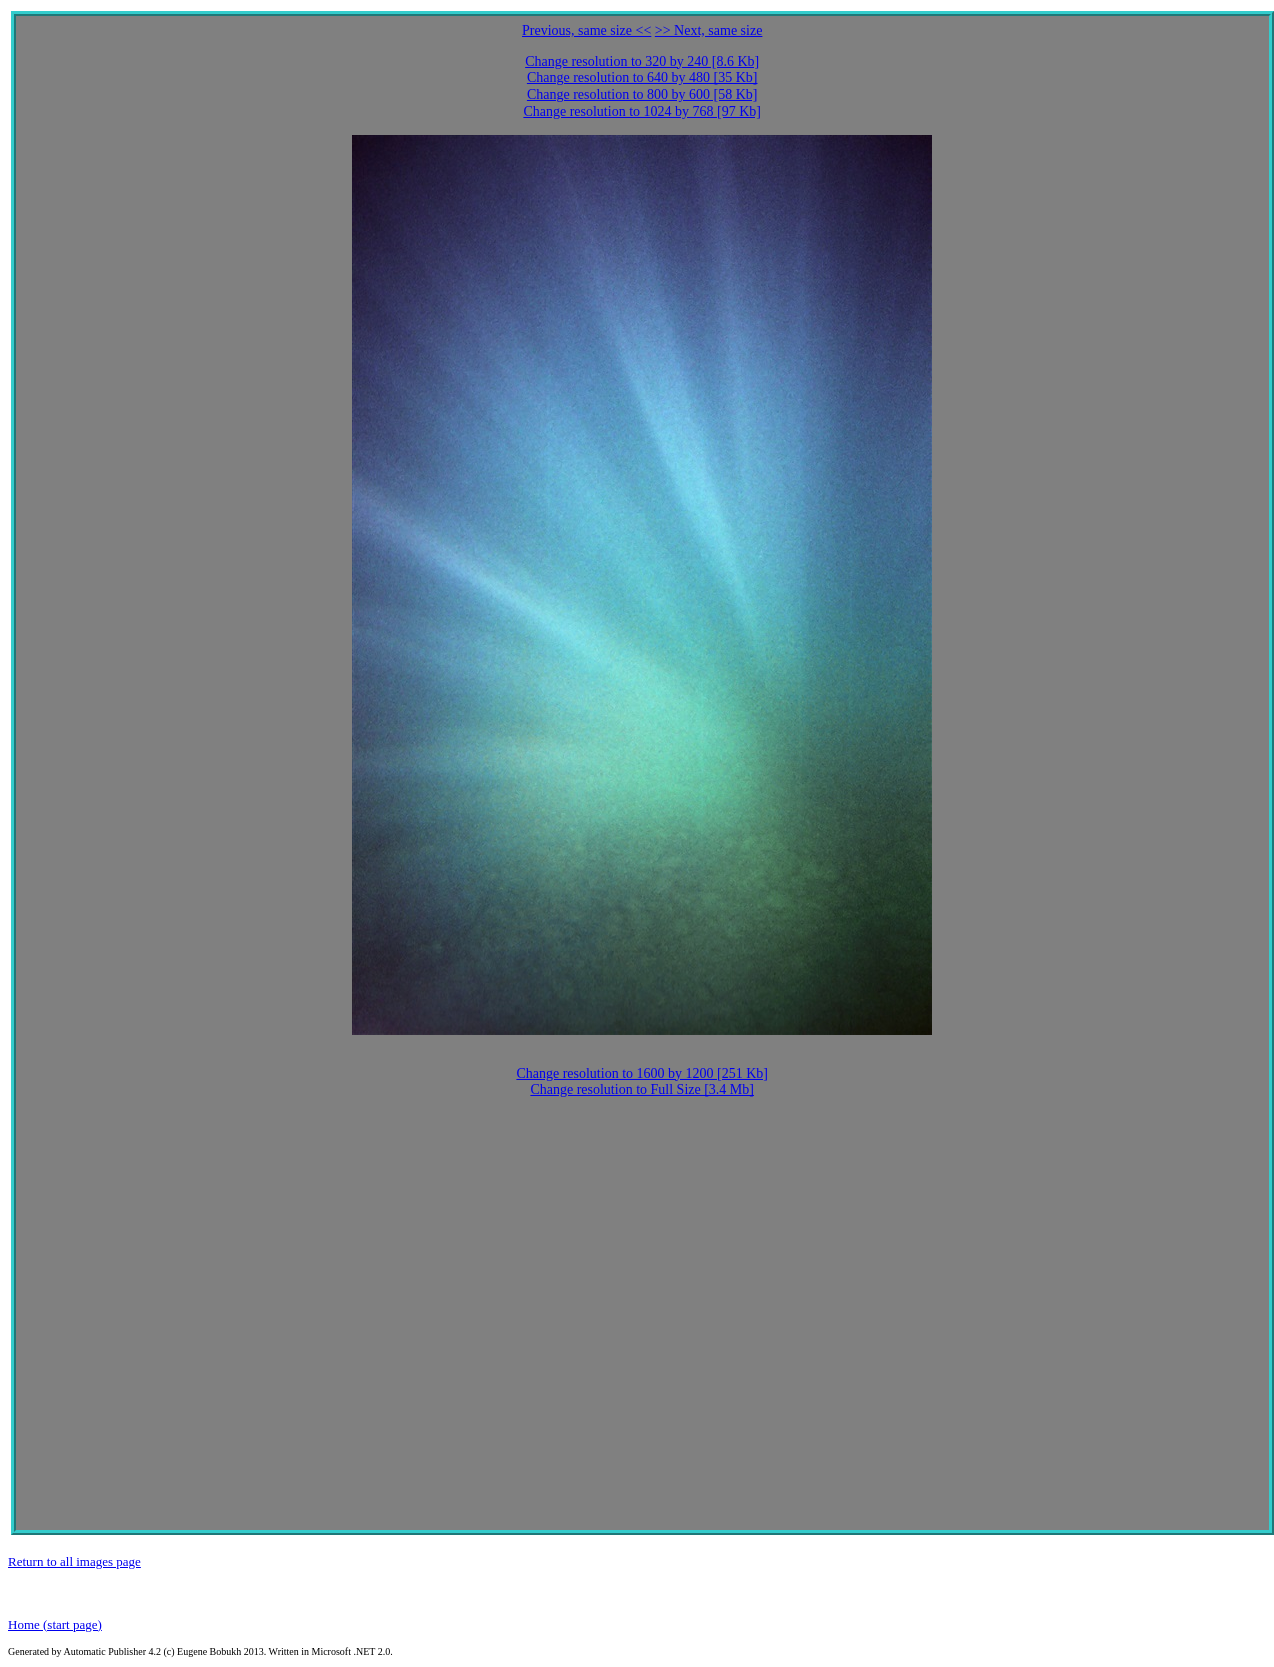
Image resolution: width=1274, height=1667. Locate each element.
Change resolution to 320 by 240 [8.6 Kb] (642, 61)
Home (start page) (55, 1624)
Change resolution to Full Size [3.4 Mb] (642, 1089)
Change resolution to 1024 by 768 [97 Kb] (642, 111)
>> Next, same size (709, 30)
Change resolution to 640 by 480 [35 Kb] (642, 77)
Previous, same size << (586, 30)
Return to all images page (74, 1561)
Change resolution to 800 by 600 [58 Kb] (642, 94)
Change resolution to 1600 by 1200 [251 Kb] (642, 1073)
